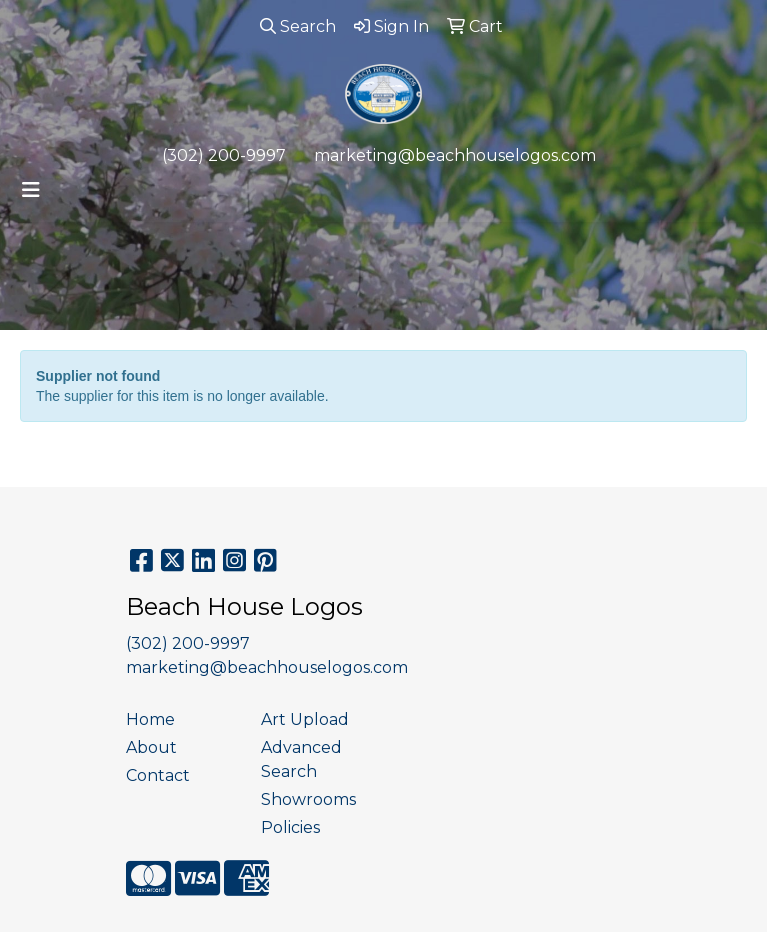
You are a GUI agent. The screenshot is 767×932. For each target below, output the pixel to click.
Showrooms (308, 799)
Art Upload (305, 719)
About (151, 747)
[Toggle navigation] (31, 190)
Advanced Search (301, 759)
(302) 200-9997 (224, 155)
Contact (158, 775)
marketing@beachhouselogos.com (455, 155)
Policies (290, 827)
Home (150, 719)
